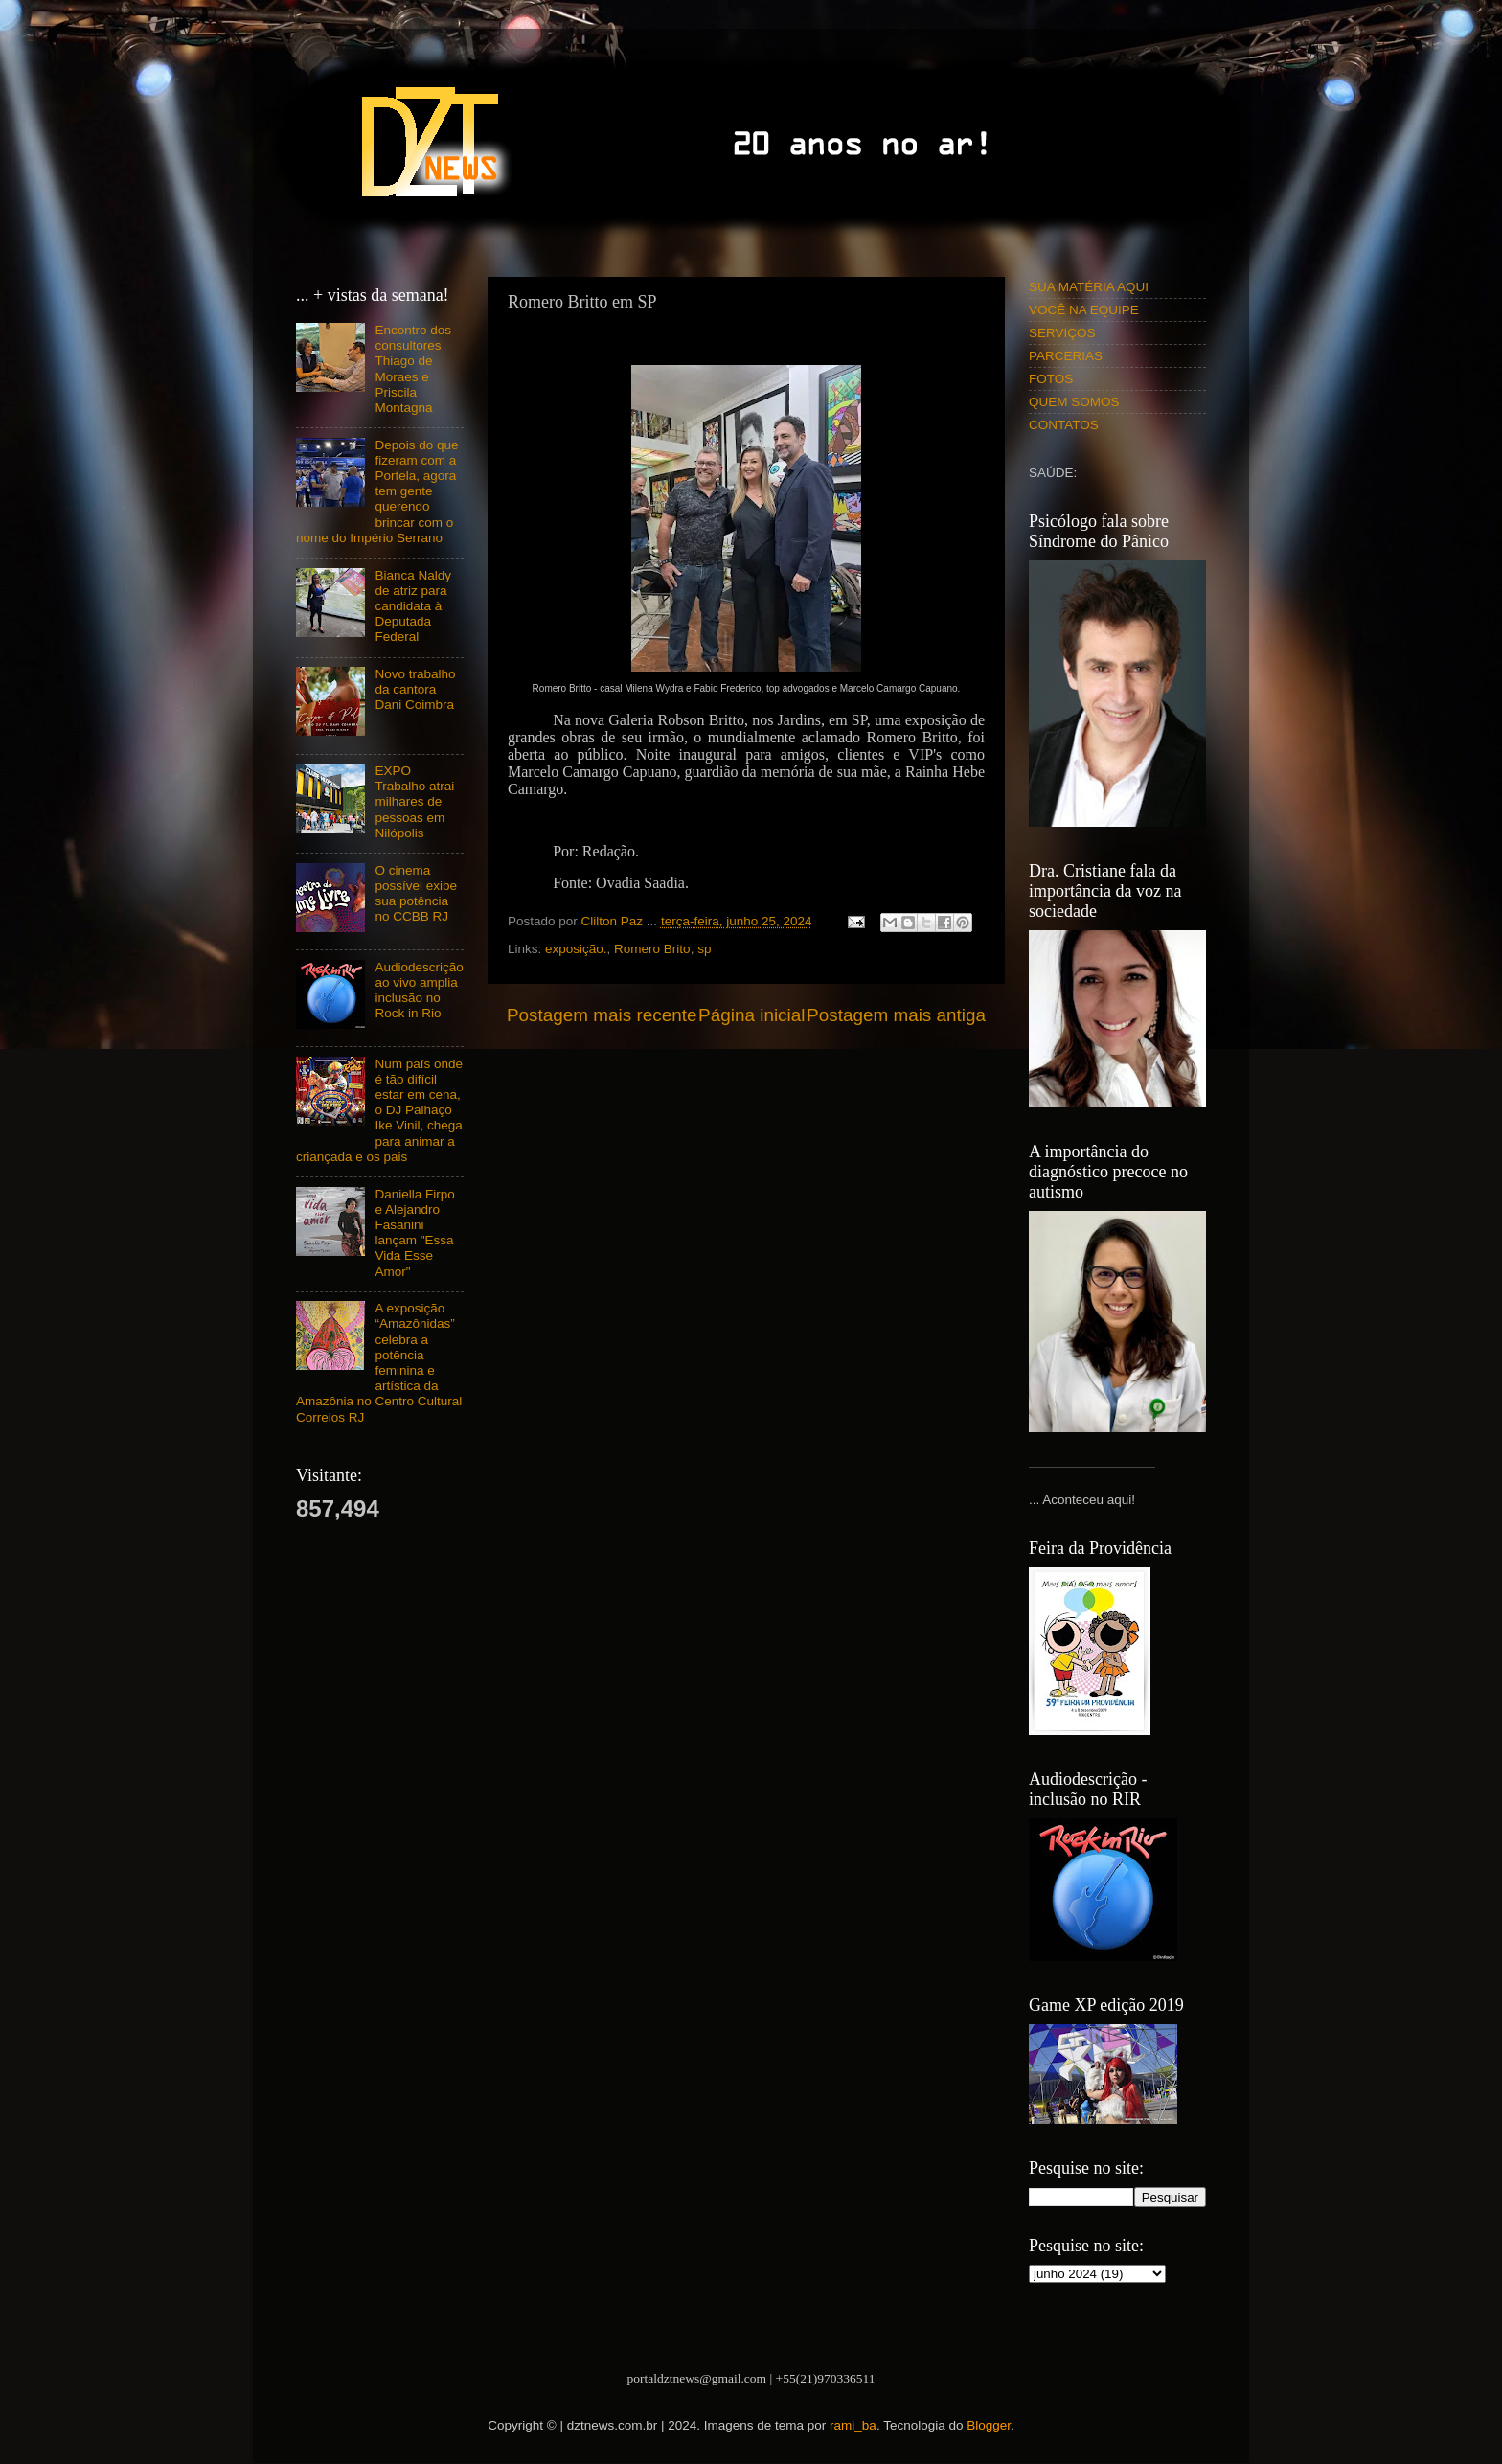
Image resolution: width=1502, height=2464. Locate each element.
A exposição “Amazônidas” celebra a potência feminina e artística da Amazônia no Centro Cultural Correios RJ (379, 1362)
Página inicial (751, 1015)
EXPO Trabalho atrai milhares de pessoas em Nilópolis (414, 802)
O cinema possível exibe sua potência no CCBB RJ (416, 893)
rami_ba (853, 2425)
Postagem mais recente (601, 1015)
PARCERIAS (1066, 356)
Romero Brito (652, 949)
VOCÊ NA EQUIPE (1084, 310)
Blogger (989, 2425)
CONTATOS (1064, 425)
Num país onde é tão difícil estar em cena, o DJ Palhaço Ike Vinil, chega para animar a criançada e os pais (379, 1110)
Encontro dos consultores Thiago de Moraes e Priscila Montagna (413, 369)
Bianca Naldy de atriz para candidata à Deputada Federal (413, 606)
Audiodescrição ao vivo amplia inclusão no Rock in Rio (419, 990)
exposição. (576, 949)
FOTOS (1051, 379)
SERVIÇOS (1062, 333)
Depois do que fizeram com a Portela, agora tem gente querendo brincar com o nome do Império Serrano (377, 491)
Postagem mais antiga (896, 1015)
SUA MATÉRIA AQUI (1089, 287)
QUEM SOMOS (1074, 402)
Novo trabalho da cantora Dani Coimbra (415, 689)
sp (704, 949)
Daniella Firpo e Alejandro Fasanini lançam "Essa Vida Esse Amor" (414, 1233)
